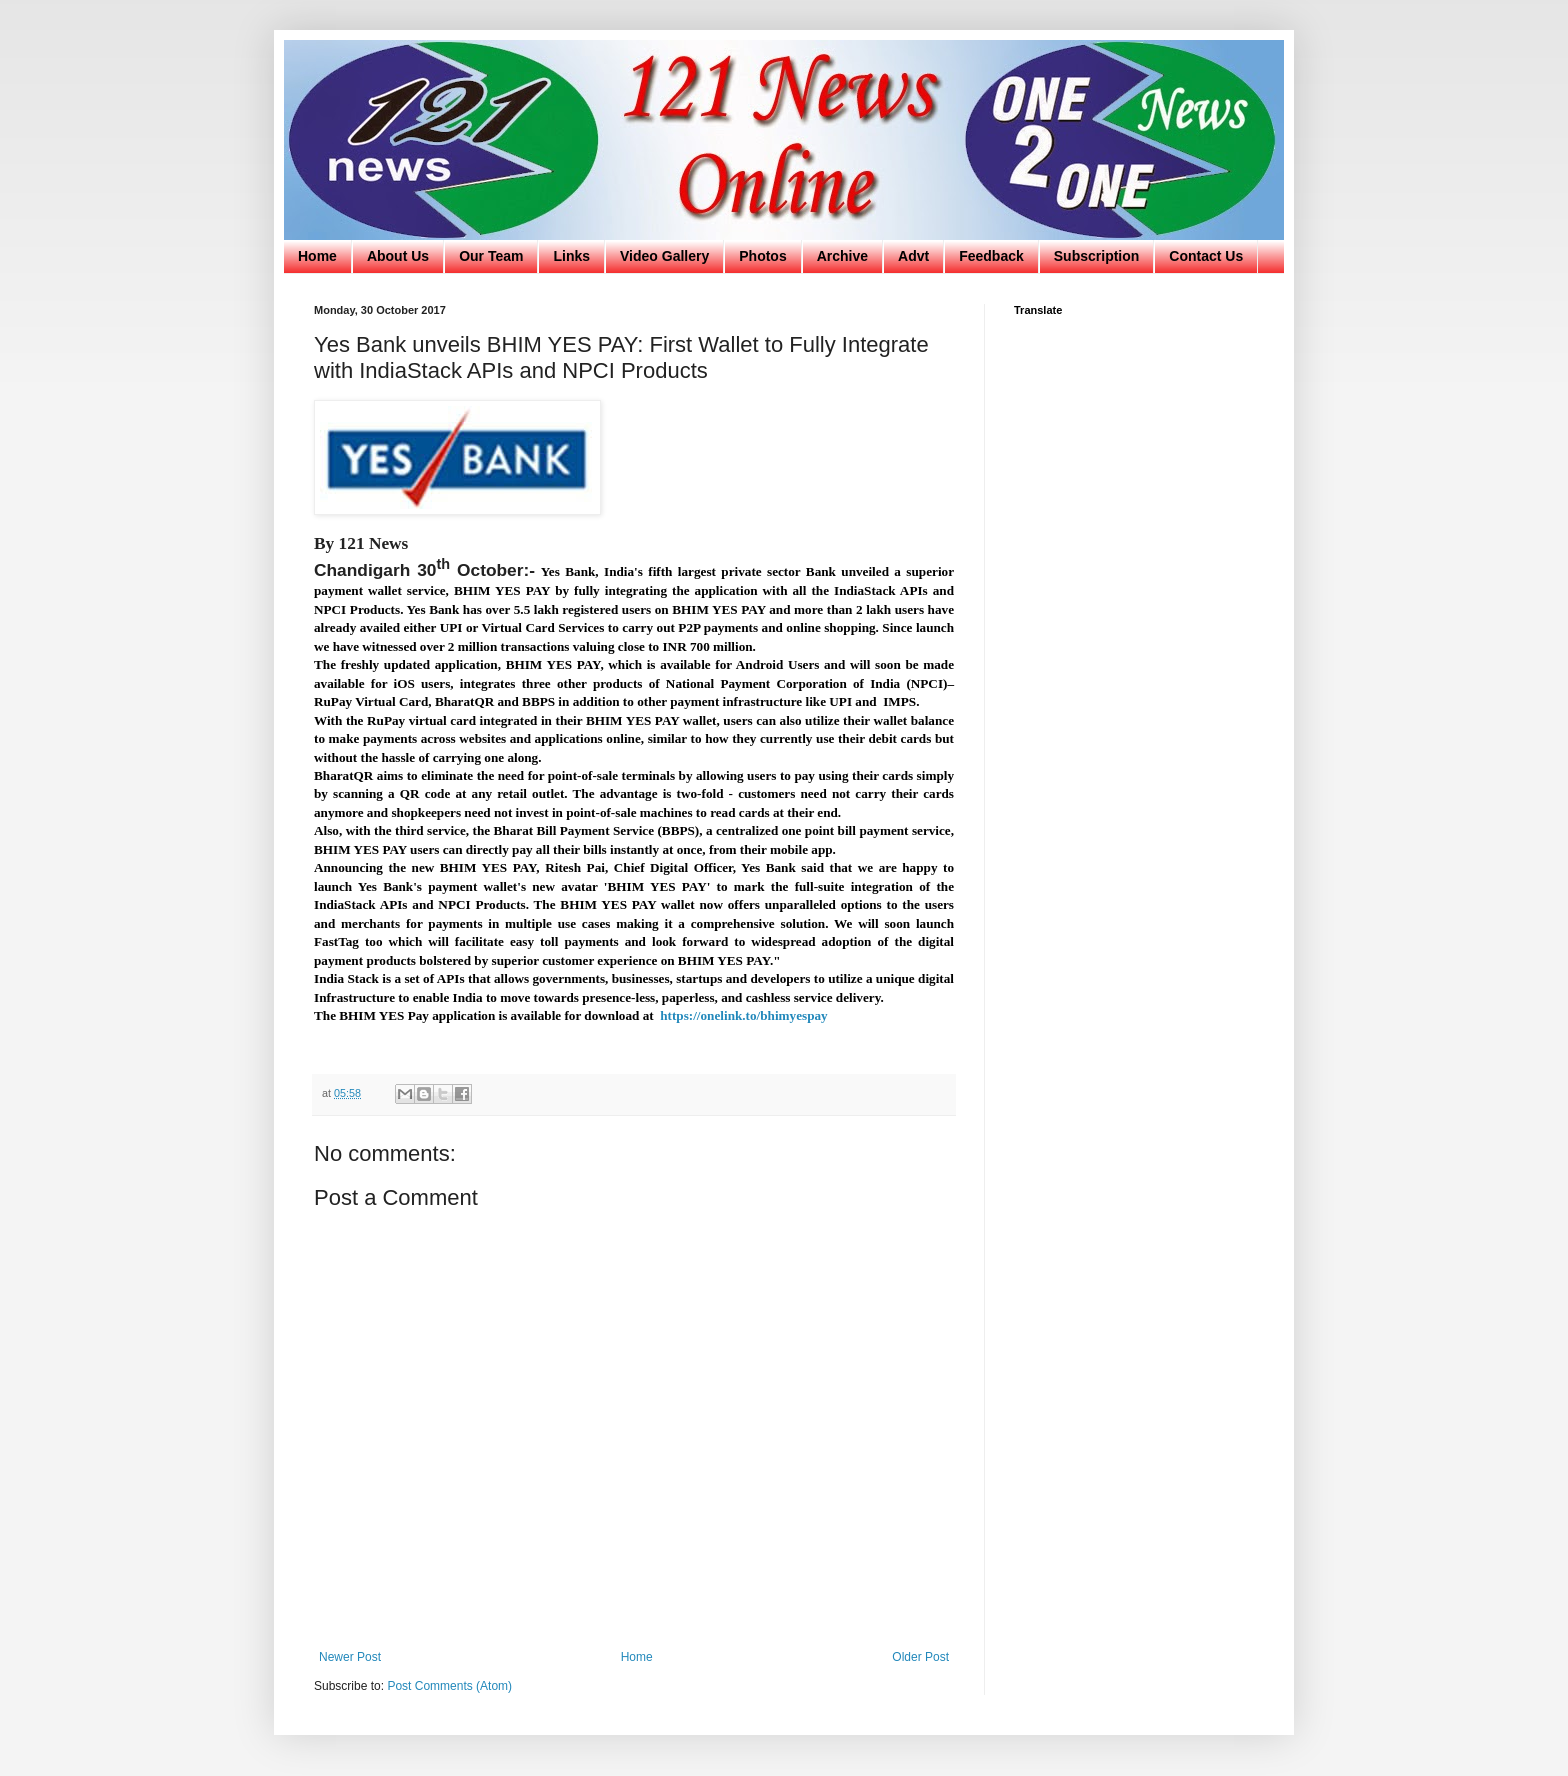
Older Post (920, 1657)
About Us (398, 256)
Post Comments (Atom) (449, 1686)
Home (317, 256)
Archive (842, 256)
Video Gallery (664, 256)
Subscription (1097, 256)
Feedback (991, 256)
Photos (762, 256)
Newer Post (350, 1657)
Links (571, 256)
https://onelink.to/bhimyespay (743, 1015)
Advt (913, 256)
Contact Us (1206, 256)
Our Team (491, 256)
